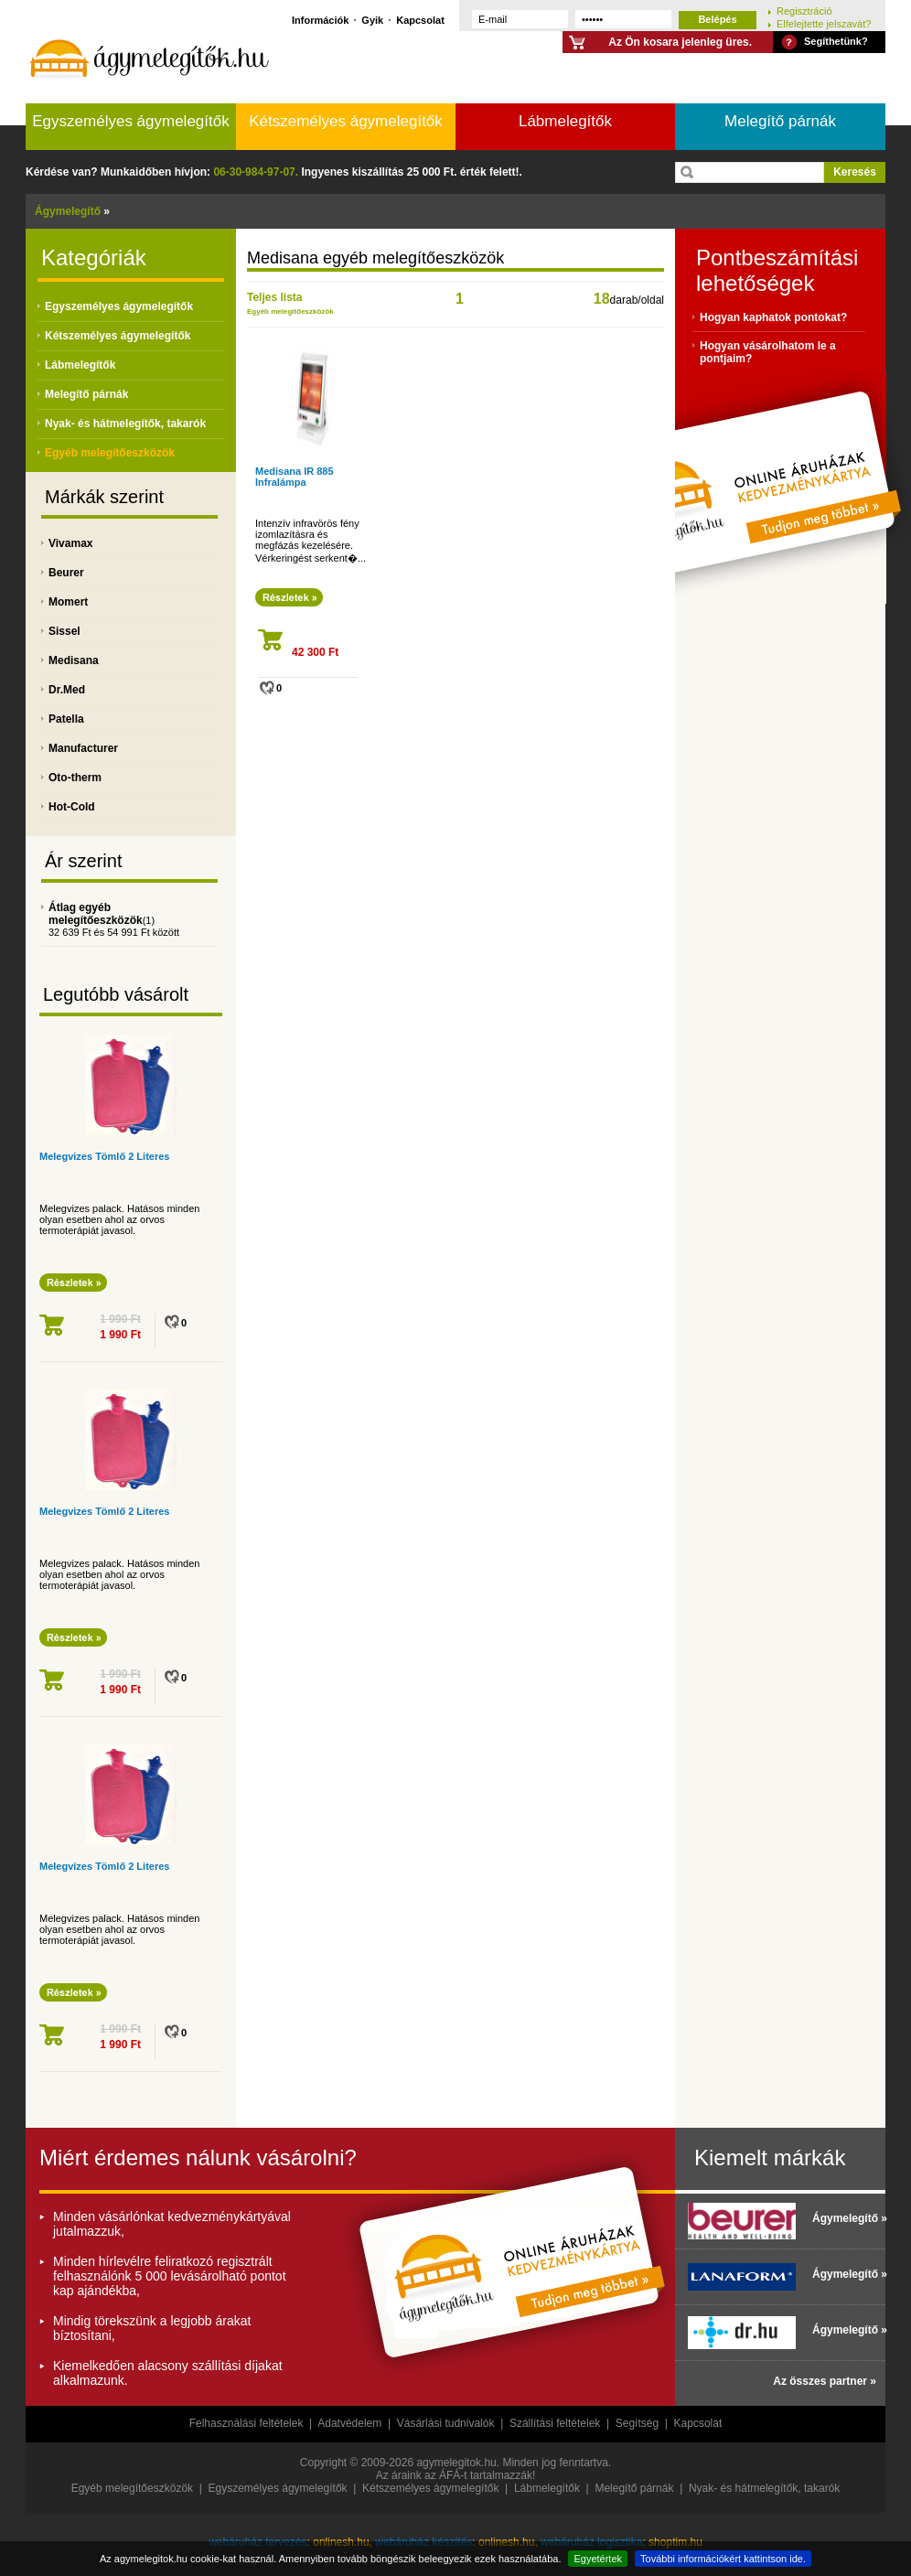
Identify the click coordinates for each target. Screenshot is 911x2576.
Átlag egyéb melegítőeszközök (95, 914)
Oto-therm (75, 777)
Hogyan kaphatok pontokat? (773, 317)
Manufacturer (83, 748)
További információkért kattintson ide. (723, 2558)
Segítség (637, 2423)
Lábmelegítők (565, 121)
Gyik (372, 20)
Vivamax (70, 543)
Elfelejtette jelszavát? (824, 23)
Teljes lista (274, 297)
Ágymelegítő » (844, 2218)
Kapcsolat (420, 20)
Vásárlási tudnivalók (446, 2423)
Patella (66, 719)
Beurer (66, 572)
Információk (320, 20)
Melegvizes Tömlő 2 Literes (104, 1156)
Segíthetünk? (836, 41)
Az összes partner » (824, 2381)
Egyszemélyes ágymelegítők (130, 121)
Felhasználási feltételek (246, 2423)
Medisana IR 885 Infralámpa (294, 477)
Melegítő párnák (780, 121)
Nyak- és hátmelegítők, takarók (125, 423)
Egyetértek (597, 2558)
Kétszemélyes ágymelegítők (346, 121)
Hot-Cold (71, 806)
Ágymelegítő (68, 211)
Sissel (64, 631)
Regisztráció (804, 10)
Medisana (73, 660)
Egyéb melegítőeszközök (110, 452)
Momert (68, 602)
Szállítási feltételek (554, 2423)
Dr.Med (66, 689)
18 (602, 298)
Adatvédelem (349, 2423)
